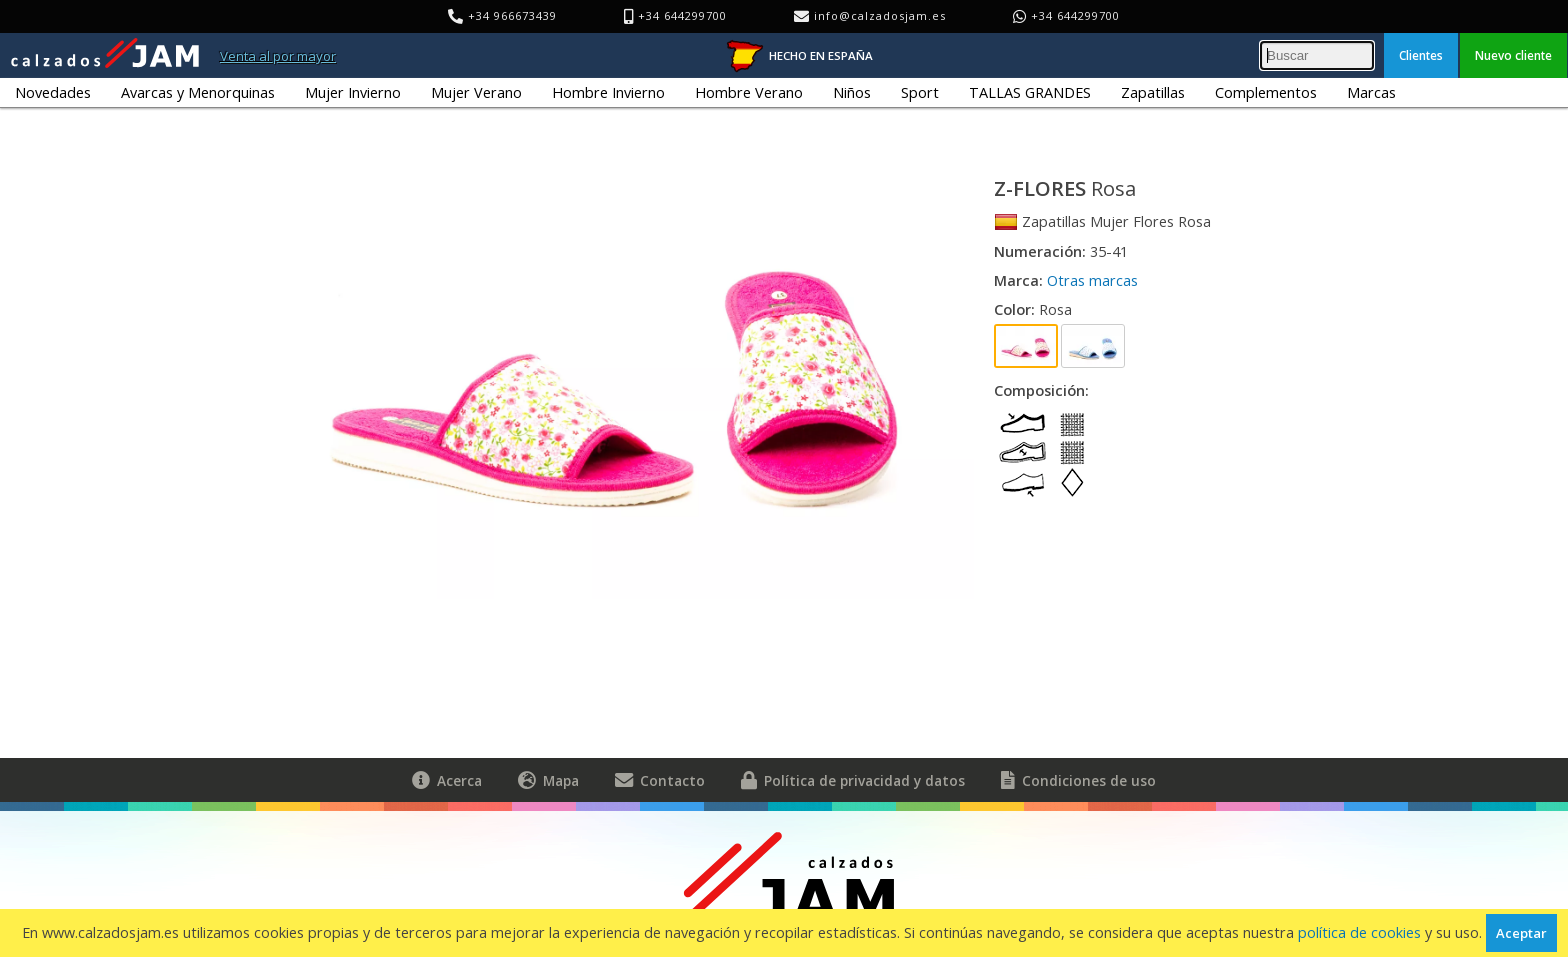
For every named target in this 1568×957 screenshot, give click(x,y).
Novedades (53, 92)
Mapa (548, 780)
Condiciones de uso (1078, 780)
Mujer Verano (476, 92)
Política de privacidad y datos (853, 780)
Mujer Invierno (353, 92)
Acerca (447, 780)
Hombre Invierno (608, 92)
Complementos (1266, 92)
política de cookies (1359, 932)
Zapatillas (1153, 92)
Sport (920, 92)
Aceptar (1521, 933)
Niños (852, 92)
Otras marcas (1092, 280)
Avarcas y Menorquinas (198, 92)
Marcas (1371, 92)
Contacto (660, 780)
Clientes (1421, 55)
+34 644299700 (1075, 15)
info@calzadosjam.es (880, 15)
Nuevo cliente (1513, 55)
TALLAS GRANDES (1030, 92)
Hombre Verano (749, 92)
